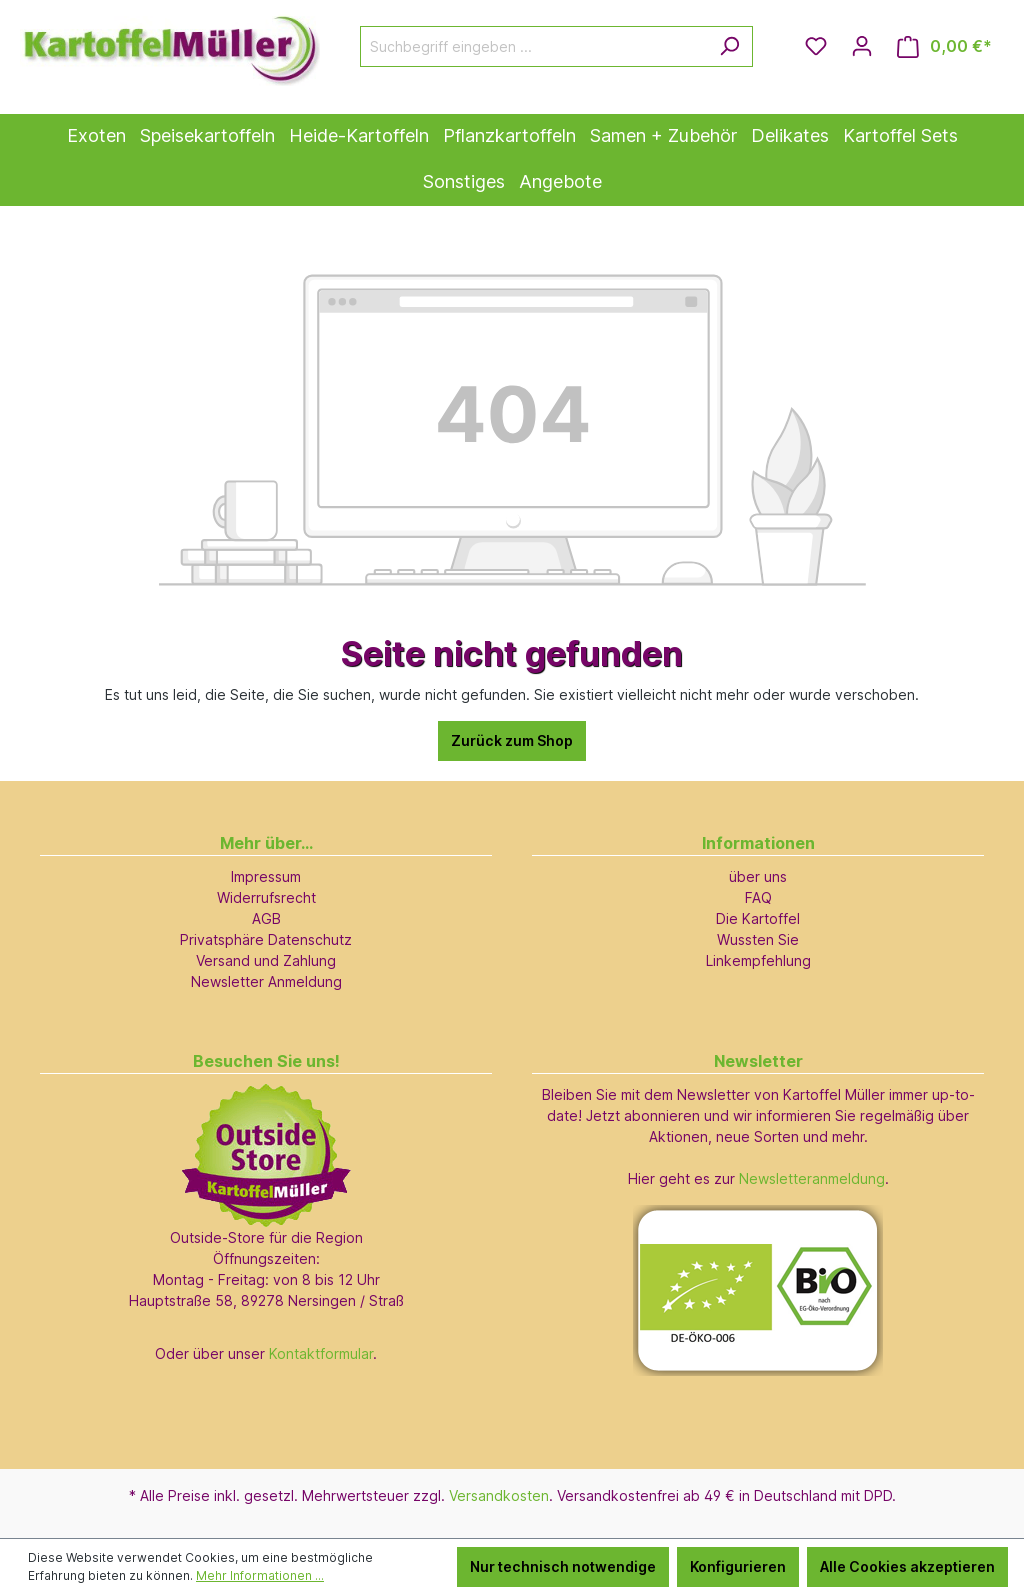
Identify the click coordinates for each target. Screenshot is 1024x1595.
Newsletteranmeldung (812, 1178)
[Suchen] (729, 46)
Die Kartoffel (758, 918)
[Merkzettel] (816, 46)
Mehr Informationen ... (260, 1575)
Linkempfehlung (758, 960)
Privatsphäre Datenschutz (266, 939)
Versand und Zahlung (266, 960)
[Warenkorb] (944, 46)
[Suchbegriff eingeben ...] (533, 46)
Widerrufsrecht (266, 897)
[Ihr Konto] (862, 46)
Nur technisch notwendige (563, 1566)
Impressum (266, 876)
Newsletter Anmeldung (266, 981)
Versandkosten (499, 1495)
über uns (758, 876)
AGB (266, 918)
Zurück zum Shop (512, 740)
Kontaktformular (321, 1353)
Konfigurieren (738, 1566)
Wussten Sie (758, 939)
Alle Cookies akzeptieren (907, 1566)
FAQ (758, 897)
